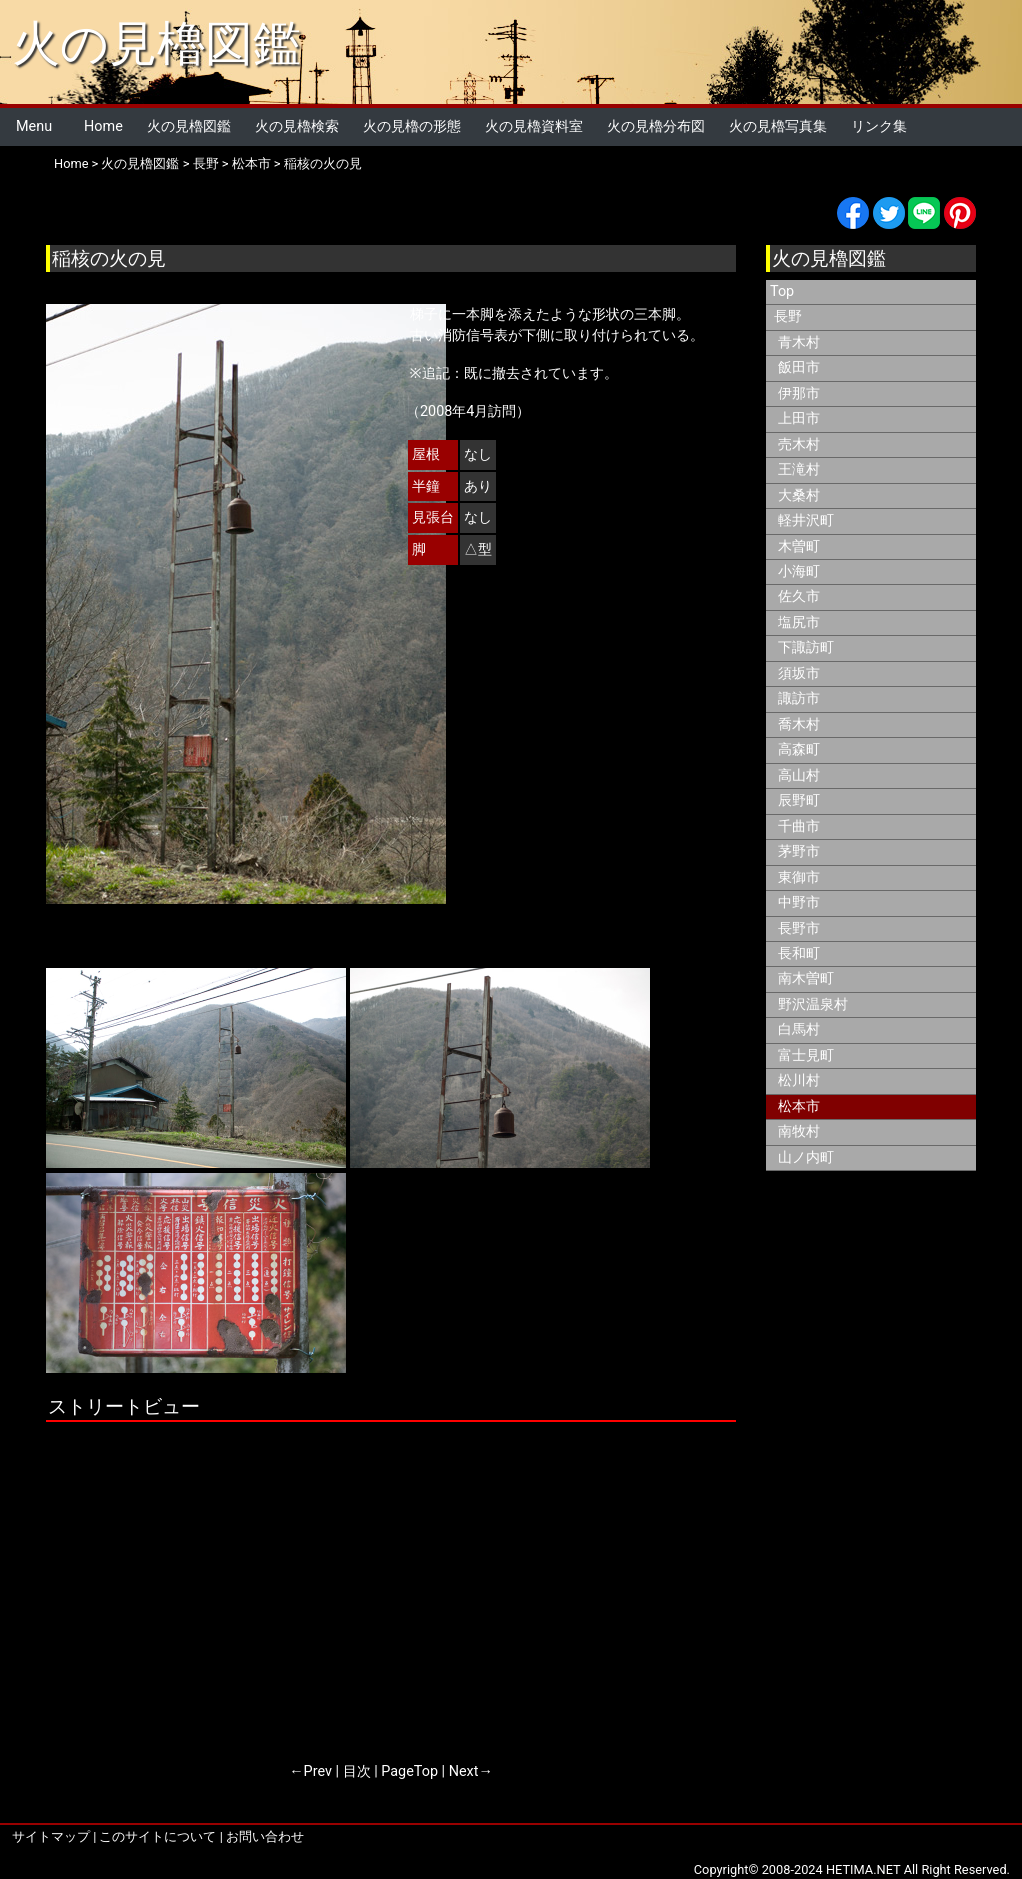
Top (782, 291)
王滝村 (799, 469)
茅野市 (799, 851)
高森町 (799, 749)
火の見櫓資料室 (534, 126)
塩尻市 (799, 622)
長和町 (799, 953)
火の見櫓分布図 (656, 126)
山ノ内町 (806, 1157)
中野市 (799, 902)
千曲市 (799, 826)
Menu (34, 126)
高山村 (799, 775)
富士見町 (806, 1055)
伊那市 (799, 393)
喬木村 (799, 724)
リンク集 (879, 126)
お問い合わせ (265, 1836)
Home (103, 126)
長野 (206, 163)
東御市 (799, 877)
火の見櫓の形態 (412, 126)
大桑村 (799, 495)
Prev (318, 1771)
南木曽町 (806, 978)
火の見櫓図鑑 (156, 43)
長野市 (799, 928)
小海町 (799, 571)
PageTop (409, 1771)
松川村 (799, 1080)
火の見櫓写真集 (778, 126)
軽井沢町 (806, 520)
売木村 (799, 444)
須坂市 (799, 673)
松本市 (251, 163)
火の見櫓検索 (297, 126)
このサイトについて (157, 1836)
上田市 (799, 418)
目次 (357, 1771)
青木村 (799, 342)
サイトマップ (51, 1836)
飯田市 (799, 367)
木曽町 (799, 546)
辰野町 (799, 800)
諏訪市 (799, 698)
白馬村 (799, 1029)
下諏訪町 (806, 647)
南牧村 (799, 1131)
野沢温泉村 (813, 1004)
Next (464, 1771)
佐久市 (799, 596)
